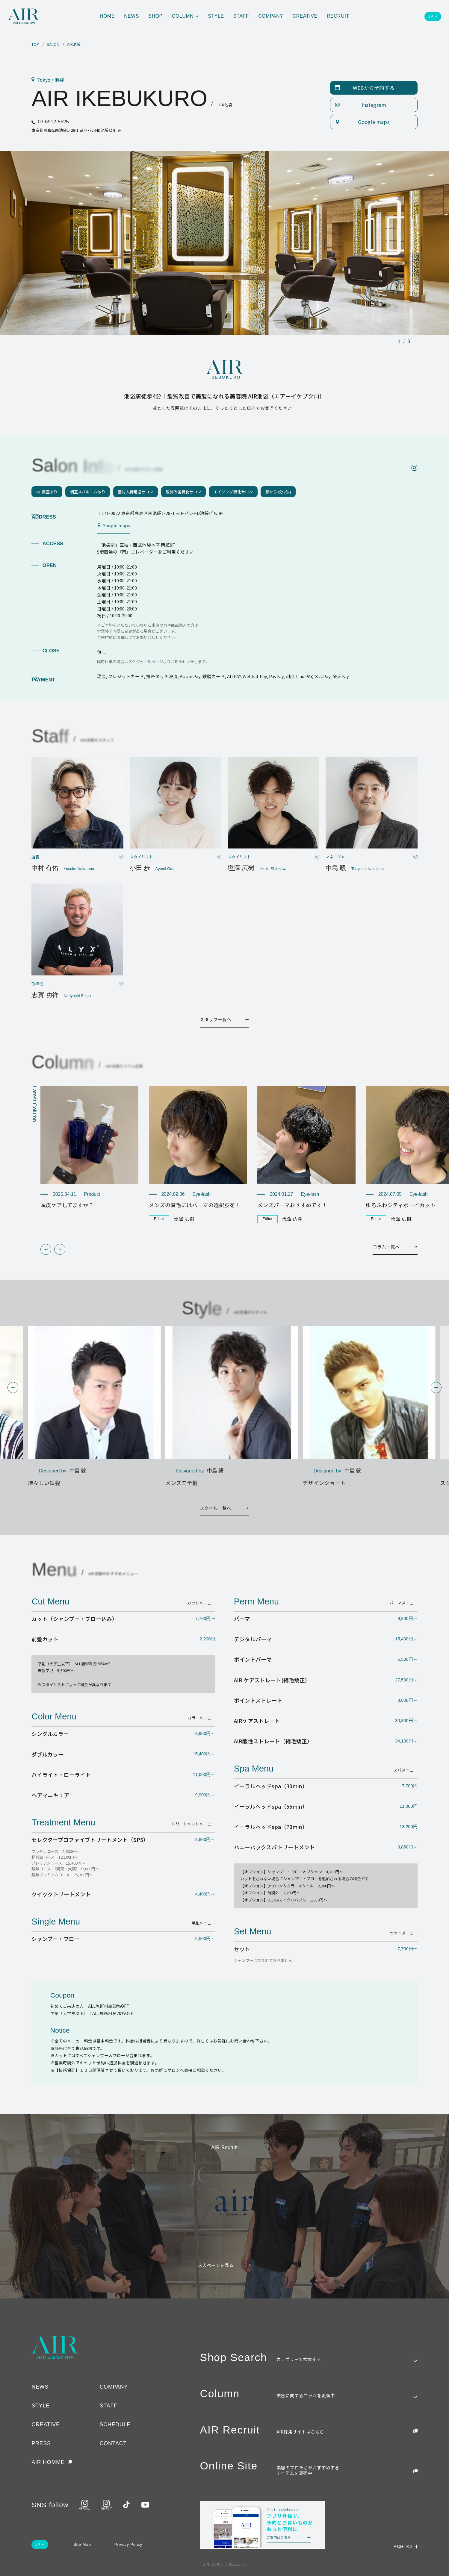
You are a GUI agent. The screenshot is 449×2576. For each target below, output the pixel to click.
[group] (89, 1147)
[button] (45, 1249)
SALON (53, 44)
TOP (35, 44)
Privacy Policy (128, 2544)
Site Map (82, 2544)
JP (430, 16)
